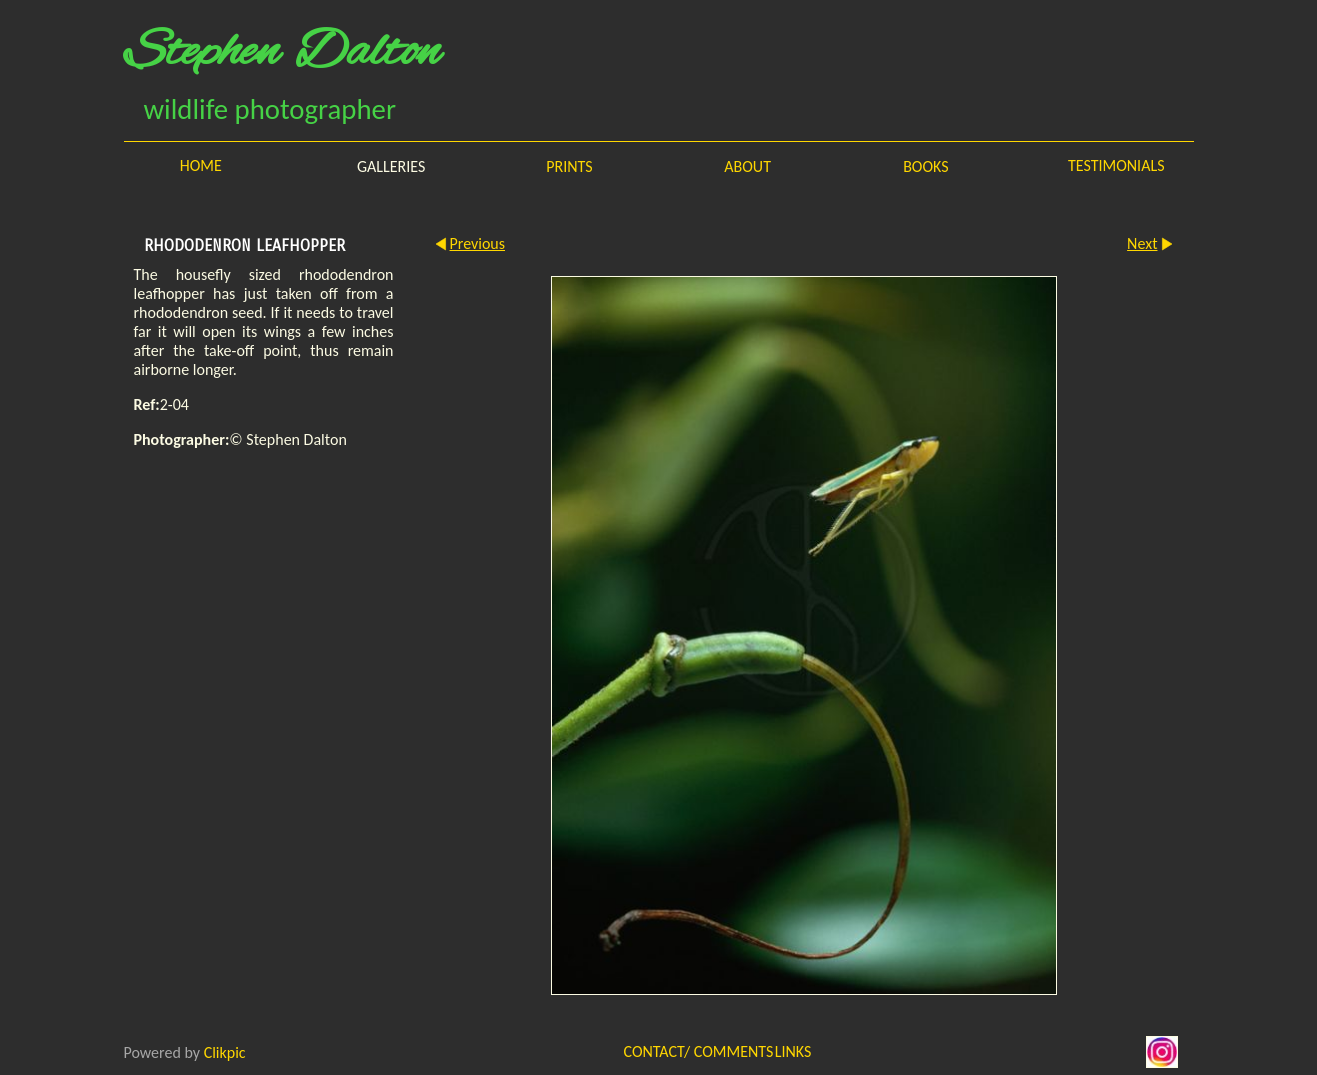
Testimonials (1116, 165)
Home (201, 165)
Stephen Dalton (282, 53)
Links (793, 1051)
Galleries (391, 166)
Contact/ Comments (676, 1051)
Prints (569, 166)
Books (925, 166)
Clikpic (225, 1051)
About (747, 166)
